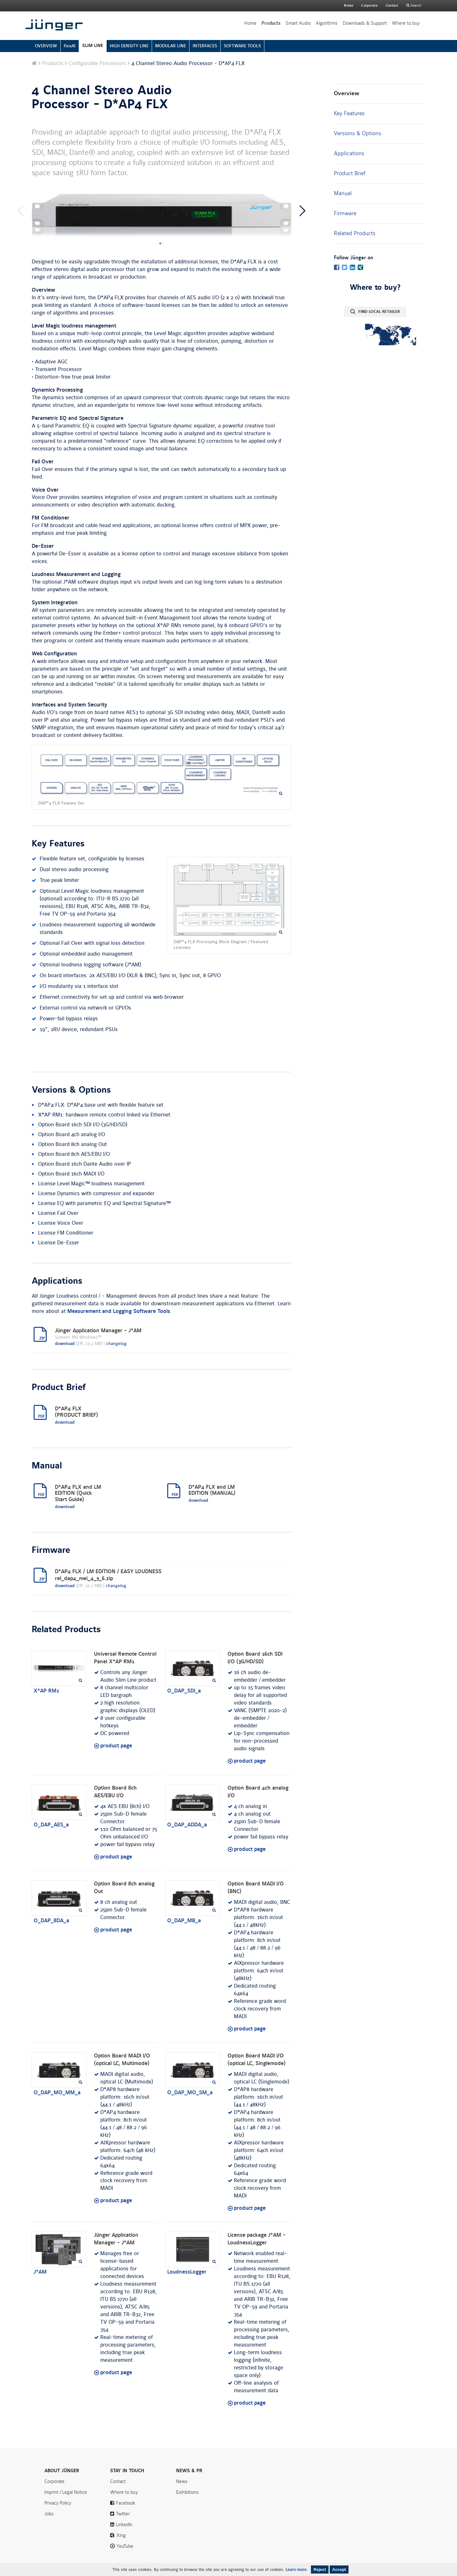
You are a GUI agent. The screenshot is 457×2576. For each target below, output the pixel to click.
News (348, 5)
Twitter (123, 2514)
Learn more (296, 2569)
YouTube (124, 2546)
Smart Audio (298, 23)
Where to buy (406, 23)
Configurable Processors (97, 63)
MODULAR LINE (170, 46)
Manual (343, 193)
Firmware (345, 213)
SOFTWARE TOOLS (242, 46)
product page (116, 1746)
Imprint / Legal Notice (65, 2492)
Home (250, 23)
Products (271, 23)
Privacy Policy (57, 2503)
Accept (339, 2569)
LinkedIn (124, 2524)
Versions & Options (357, 133)
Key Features (349, 113)
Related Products (354, 233)
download (65, 1343)
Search (415, 5)
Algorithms (327, 23)
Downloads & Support (365, 23)
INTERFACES (205, 46)
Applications (349, 153)
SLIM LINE (92, 45)
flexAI (70, 46)
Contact (392, 5)
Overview (346, 93)
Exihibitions (187, 2492)
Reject (320, 2569)
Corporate (54, 2481)
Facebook (125, 2503)
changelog (116, 1343)
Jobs (49, 2514)
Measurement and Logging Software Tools (118, 1311)
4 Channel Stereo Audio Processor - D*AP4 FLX (102, 97)
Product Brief (349, 173)
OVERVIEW (46, 46)
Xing (121, 2535)
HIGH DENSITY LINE (129, 46)
